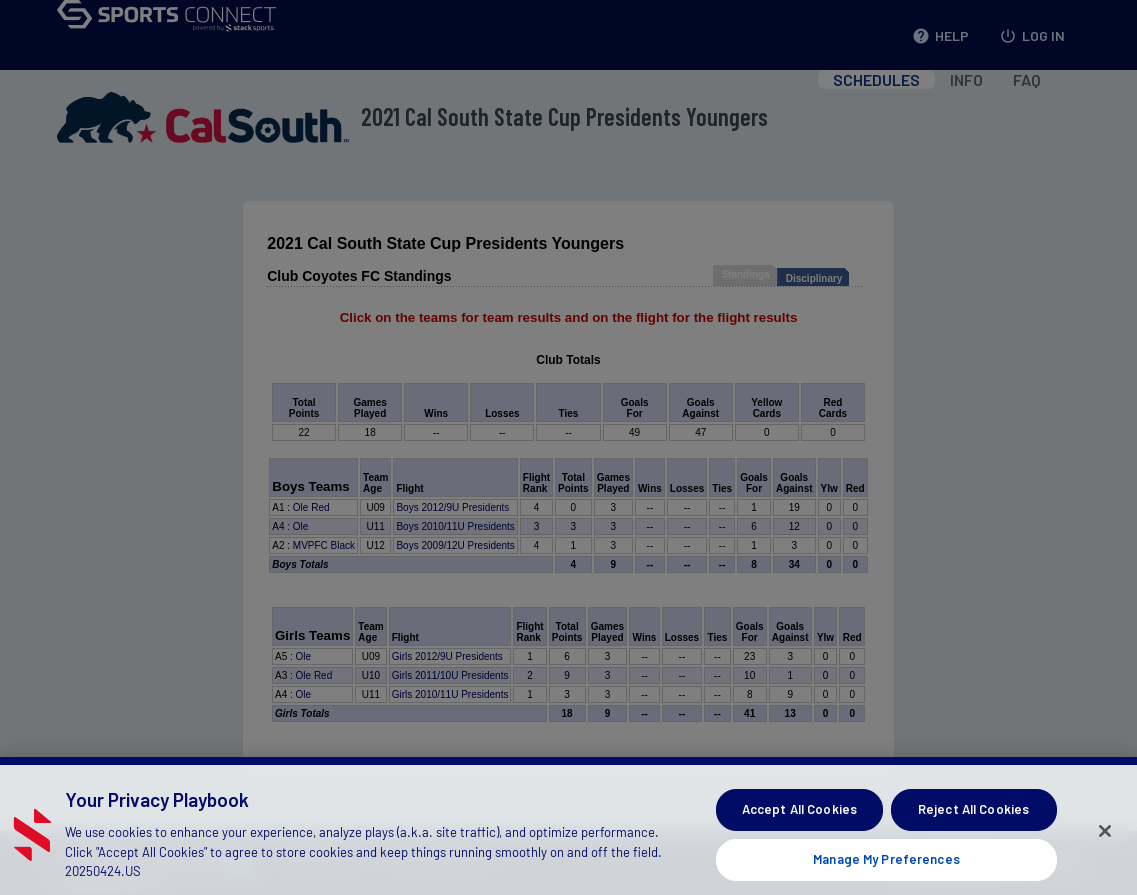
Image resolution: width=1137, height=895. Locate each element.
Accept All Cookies (799, 826)
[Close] (1105, 847)
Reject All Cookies (973, 826)
